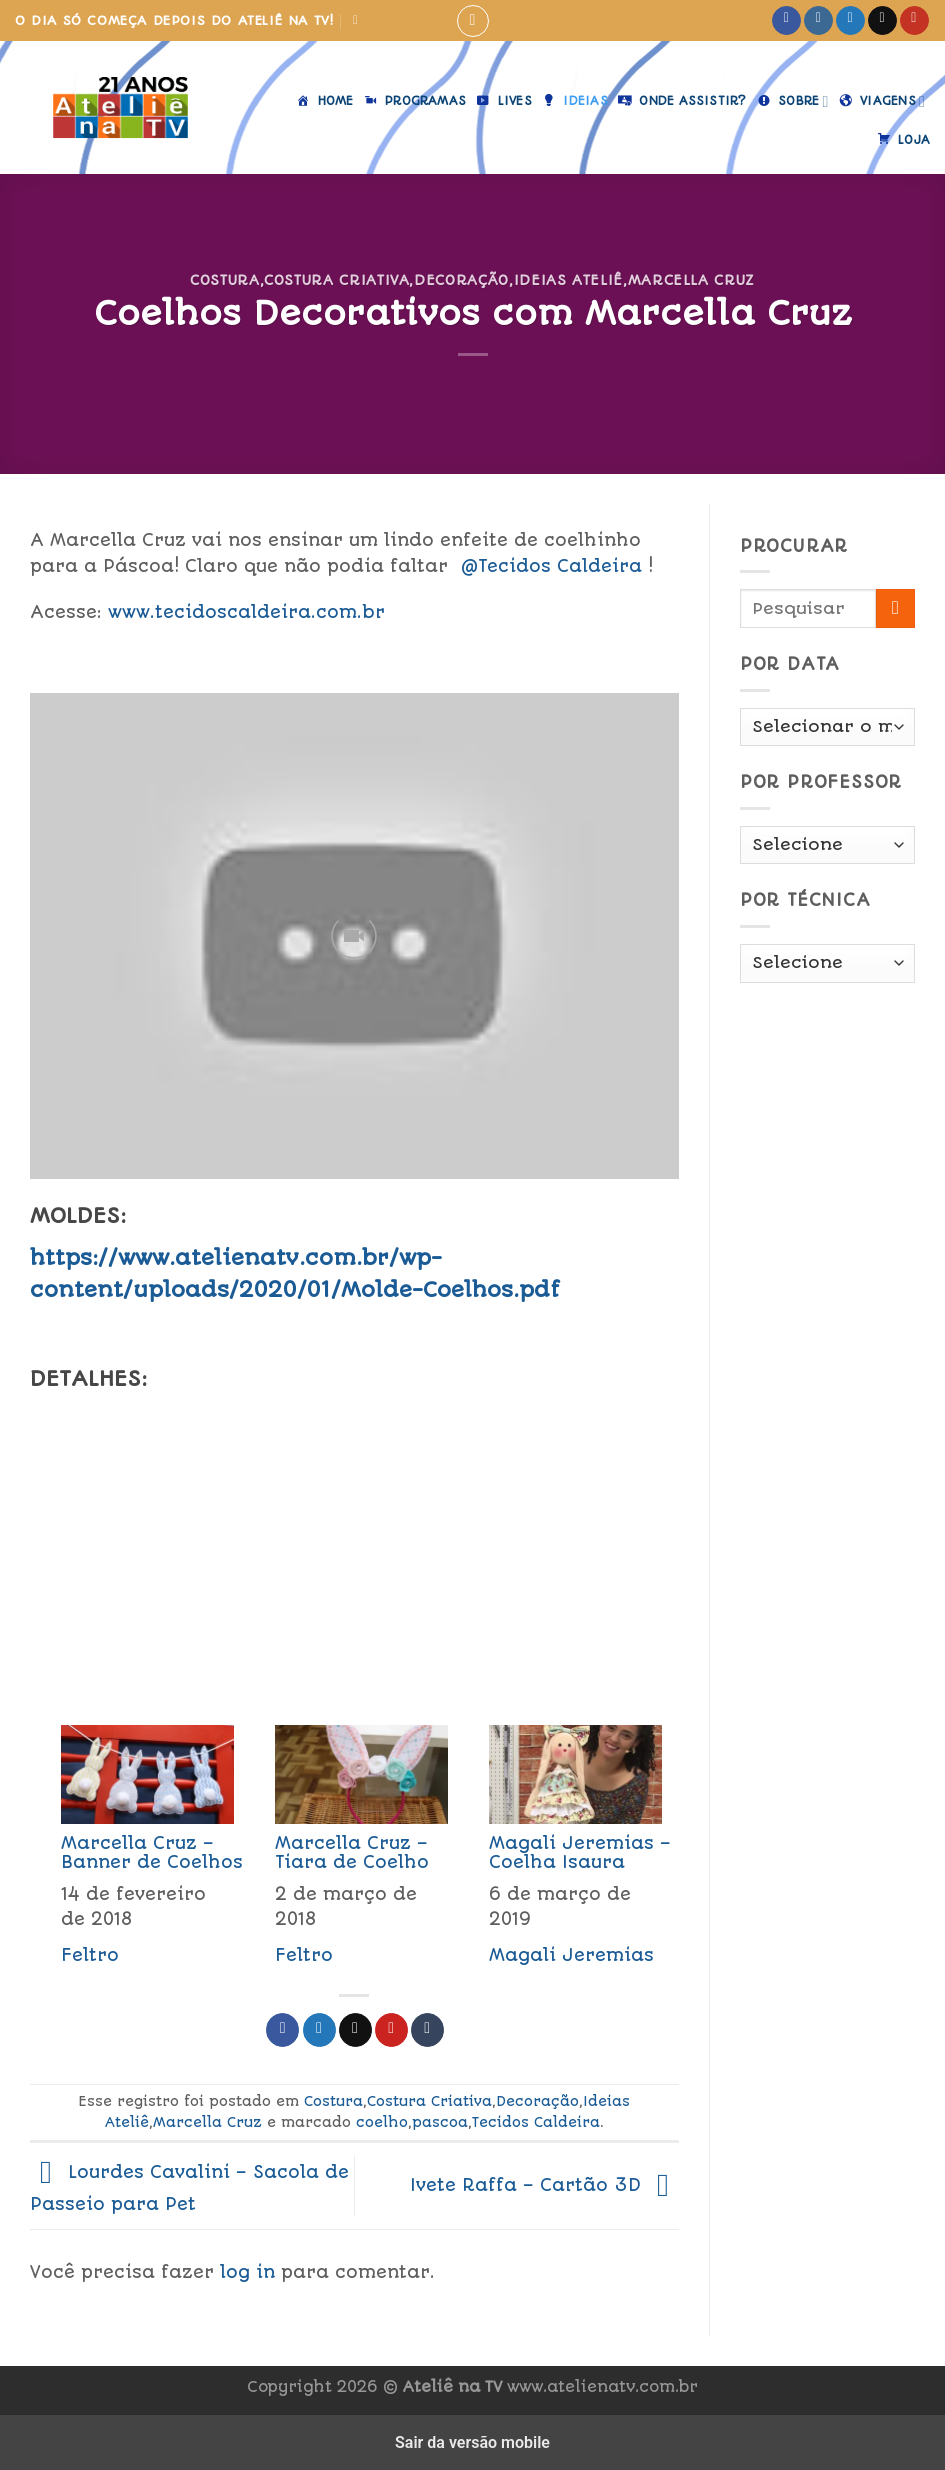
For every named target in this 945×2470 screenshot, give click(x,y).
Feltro (90, 1955)
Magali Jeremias (571, 1955)
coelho (382, 2122)
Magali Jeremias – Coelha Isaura (580, 1852)
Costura (225, 280)
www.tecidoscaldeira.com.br (246, 612)
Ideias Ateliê (568, 280)
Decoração (461, 280)
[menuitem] (137, 1851)
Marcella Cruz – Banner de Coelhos (152, 1852)
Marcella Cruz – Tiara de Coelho (352, 1852)
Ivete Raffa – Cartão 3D (544, 2185)
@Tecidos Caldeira (551, 566)
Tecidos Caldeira (536, 2122)
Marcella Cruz (691, 280)
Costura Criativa (336, 280)
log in (247, 2272)
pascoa (440, 2122)
